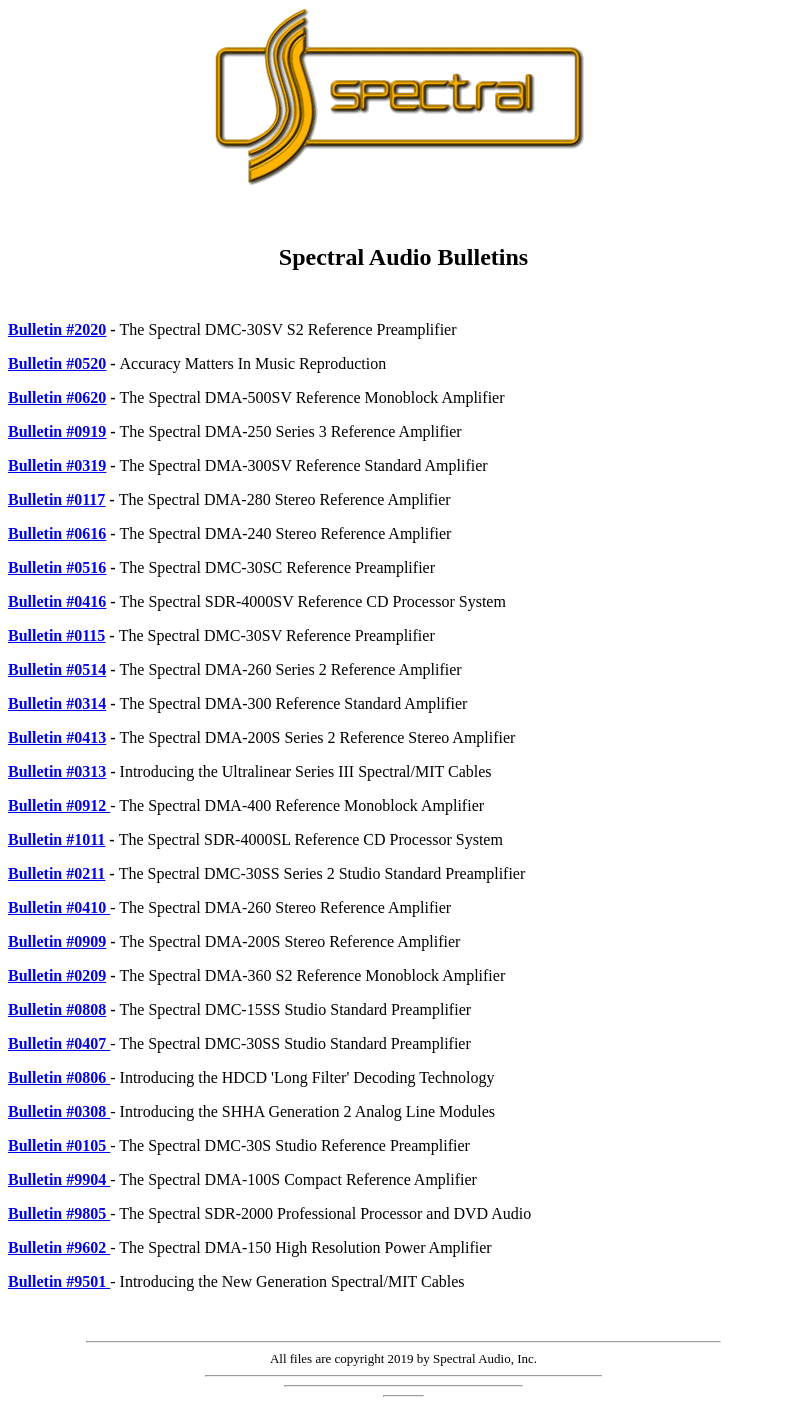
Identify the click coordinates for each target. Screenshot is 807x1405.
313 (94, 771)
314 (94, 703)
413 (94, 737)
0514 (90, 669)
